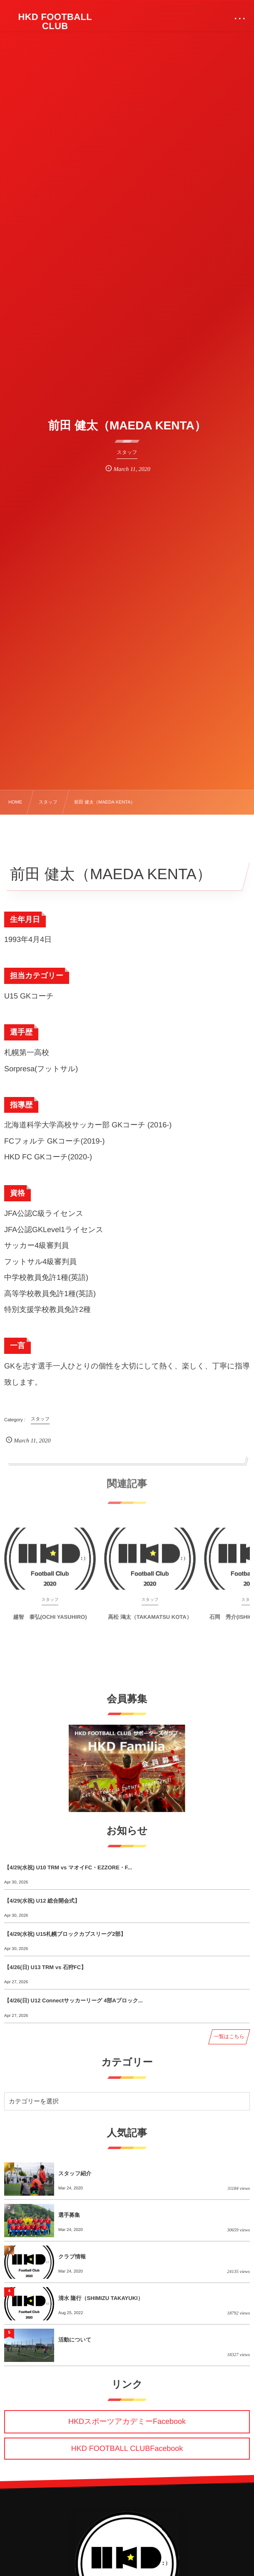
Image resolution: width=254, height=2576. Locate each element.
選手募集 (69, 2215)
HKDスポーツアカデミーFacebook (127, 2421)
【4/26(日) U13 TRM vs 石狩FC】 (45, 1967)
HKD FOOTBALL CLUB (55, 21)
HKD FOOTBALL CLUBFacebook (127, 2448)
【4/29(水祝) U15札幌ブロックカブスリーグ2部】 (65, 1934)
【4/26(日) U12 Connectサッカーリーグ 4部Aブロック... (73, 2000)
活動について (74, 2340)
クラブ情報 (72, 2256)
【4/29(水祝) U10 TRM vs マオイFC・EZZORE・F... (68, 1867)
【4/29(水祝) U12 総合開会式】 (42, 1901)
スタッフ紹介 (74, 2173)
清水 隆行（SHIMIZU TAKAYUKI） (100, 2298)
